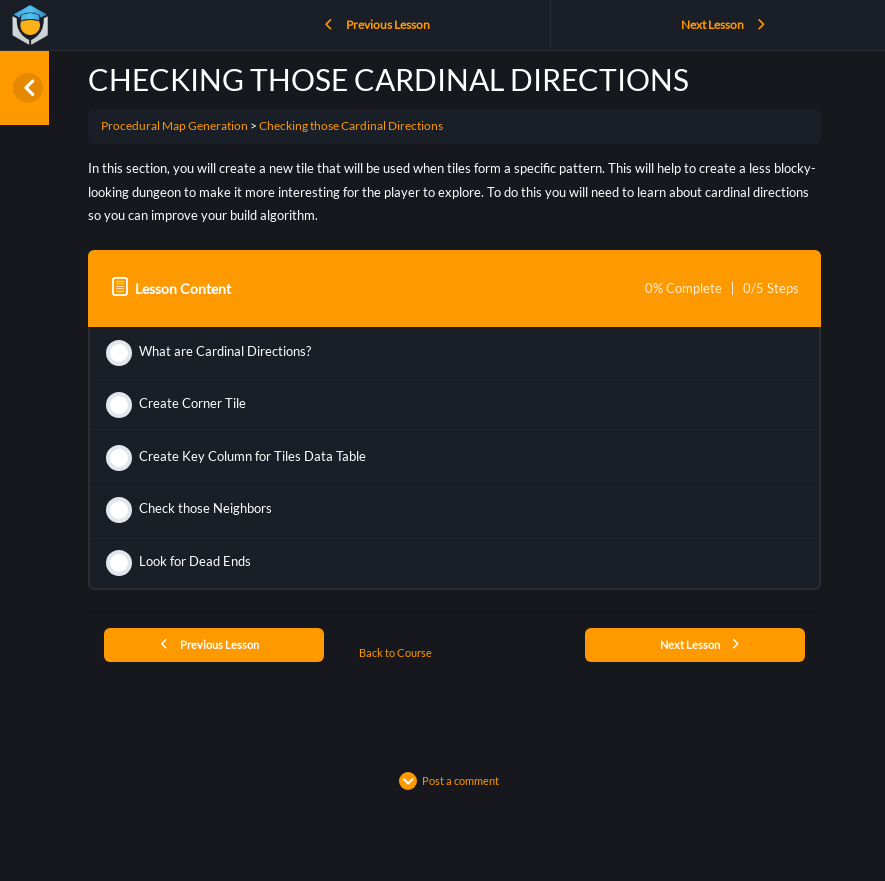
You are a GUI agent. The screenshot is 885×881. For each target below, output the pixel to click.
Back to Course (395, 652)
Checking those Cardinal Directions (351, 125)
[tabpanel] (454, 192)
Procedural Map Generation (174, 125)
